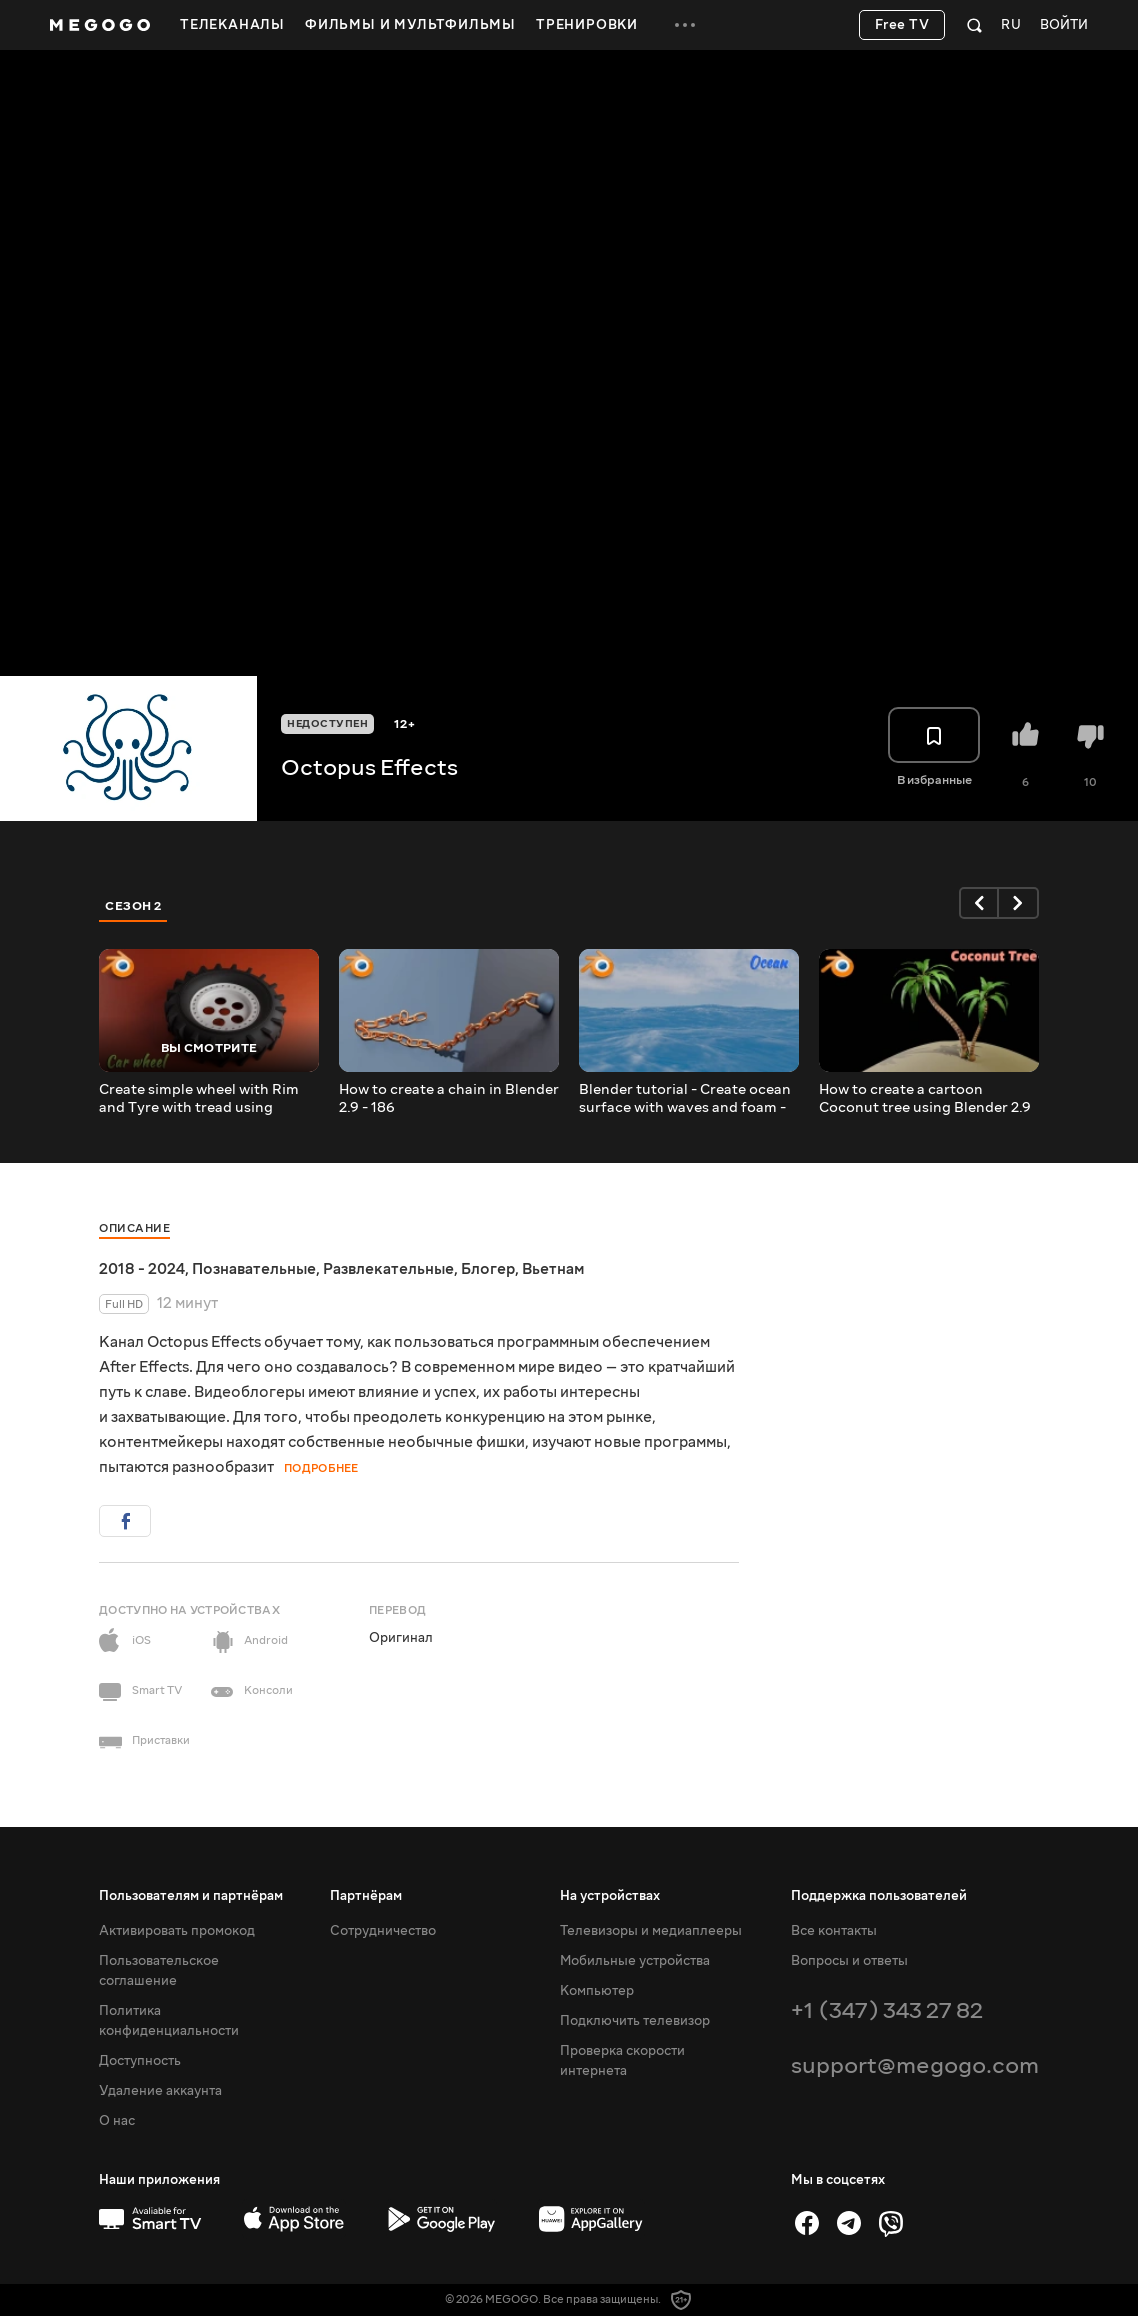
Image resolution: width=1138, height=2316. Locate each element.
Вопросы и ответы (849, 1961)
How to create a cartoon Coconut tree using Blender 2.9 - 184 (925, 1099)
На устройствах (610, 1896)
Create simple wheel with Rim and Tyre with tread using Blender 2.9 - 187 (199, 1099)
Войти (1064, 25)
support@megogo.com (915, 2065)
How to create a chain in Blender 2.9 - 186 (449, 1099)
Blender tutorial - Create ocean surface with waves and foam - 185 (685, 1099)
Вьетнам (553, 1269)
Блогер (488, 1269)
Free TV (902, 25)
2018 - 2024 (142, 1269)
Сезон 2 (133, 906)
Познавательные (254, 1269)
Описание (134, 1228)
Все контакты (834, 1931)
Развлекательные (388, 1269)
